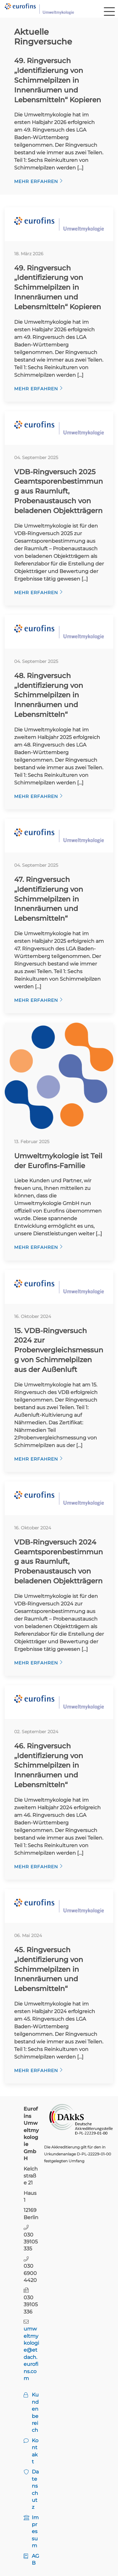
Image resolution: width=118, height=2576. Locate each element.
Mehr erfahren (36, 181)
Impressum (35, 2531)
